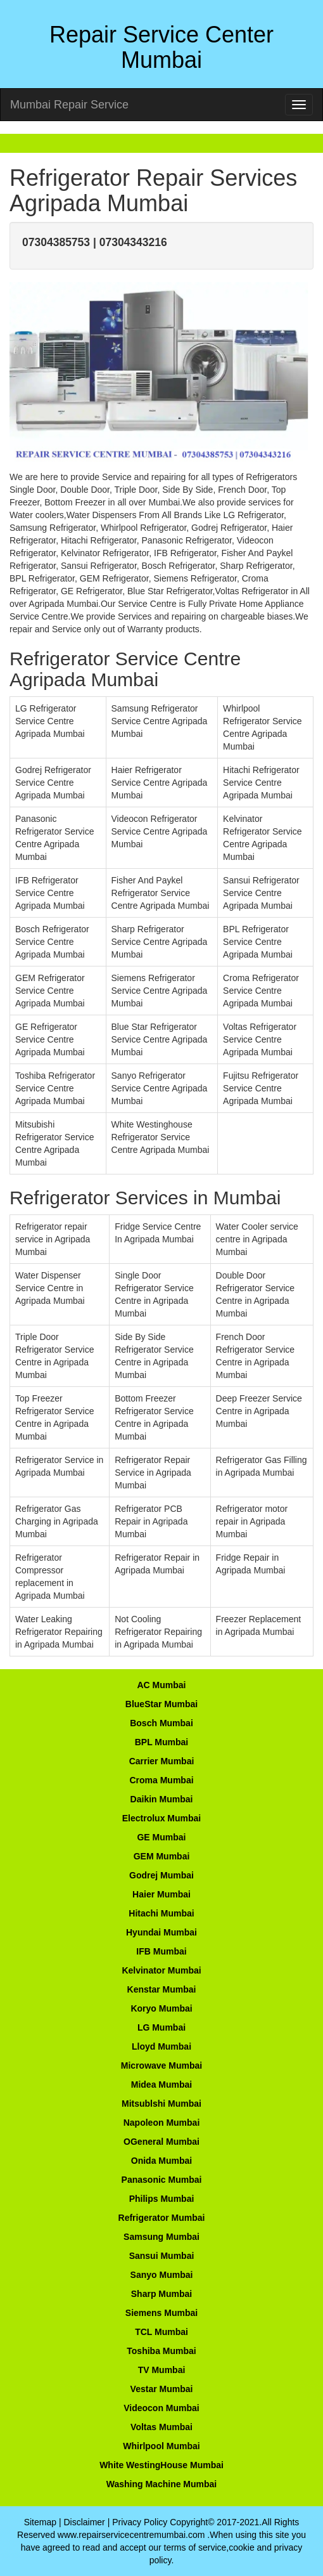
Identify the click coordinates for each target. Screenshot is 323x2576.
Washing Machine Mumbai (161, 2484)
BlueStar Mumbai (161, 1704)
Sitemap (40, 2522)
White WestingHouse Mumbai (161, 2465)
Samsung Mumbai (162, 2237)
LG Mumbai (161, 2027)
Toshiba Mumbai (161, 2351)
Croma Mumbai (161, 1780)
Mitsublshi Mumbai (161, 2103)
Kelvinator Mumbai (161, 1970)
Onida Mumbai (161, 2161)
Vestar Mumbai (161, 2389)
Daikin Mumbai (161, 1799)
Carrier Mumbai (161, 1761)
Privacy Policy (139, 2522)
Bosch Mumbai (161, 1723)
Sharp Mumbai (161, 2294)
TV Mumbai (162, 2370)
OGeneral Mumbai (162, 2142)
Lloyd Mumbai (161, 2046)
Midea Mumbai (161, 2084)
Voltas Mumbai (161, 2427)
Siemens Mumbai (161, 2313)
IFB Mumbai (161, 1951)
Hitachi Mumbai (161, 1913)
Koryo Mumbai (161, 2008)
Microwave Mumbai (161, 2065)
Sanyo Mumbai (161, 2275)
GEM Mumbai (162, 1856)
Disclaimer (83, 2522)
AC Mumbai (161, 1685)
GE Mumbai (161, 1837)
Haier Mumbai (161, 1894)
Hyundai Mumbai (161, 1932)
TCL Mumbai (161, 2332)
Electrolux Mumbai (161, 1818)
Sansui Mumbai (161, 2256)
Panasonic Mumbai (162, 2180)
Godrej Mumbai (161, 1875)
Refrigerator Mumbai (161, 2218)
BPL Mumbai (162, 1742)
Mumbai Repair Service (69, 104)
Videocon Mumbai (162, 2408)
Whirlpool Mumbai (161, 2446)
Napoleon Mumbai (162, 2122)
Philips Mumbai (161, 2199)
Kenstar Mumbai (161, 1989)
